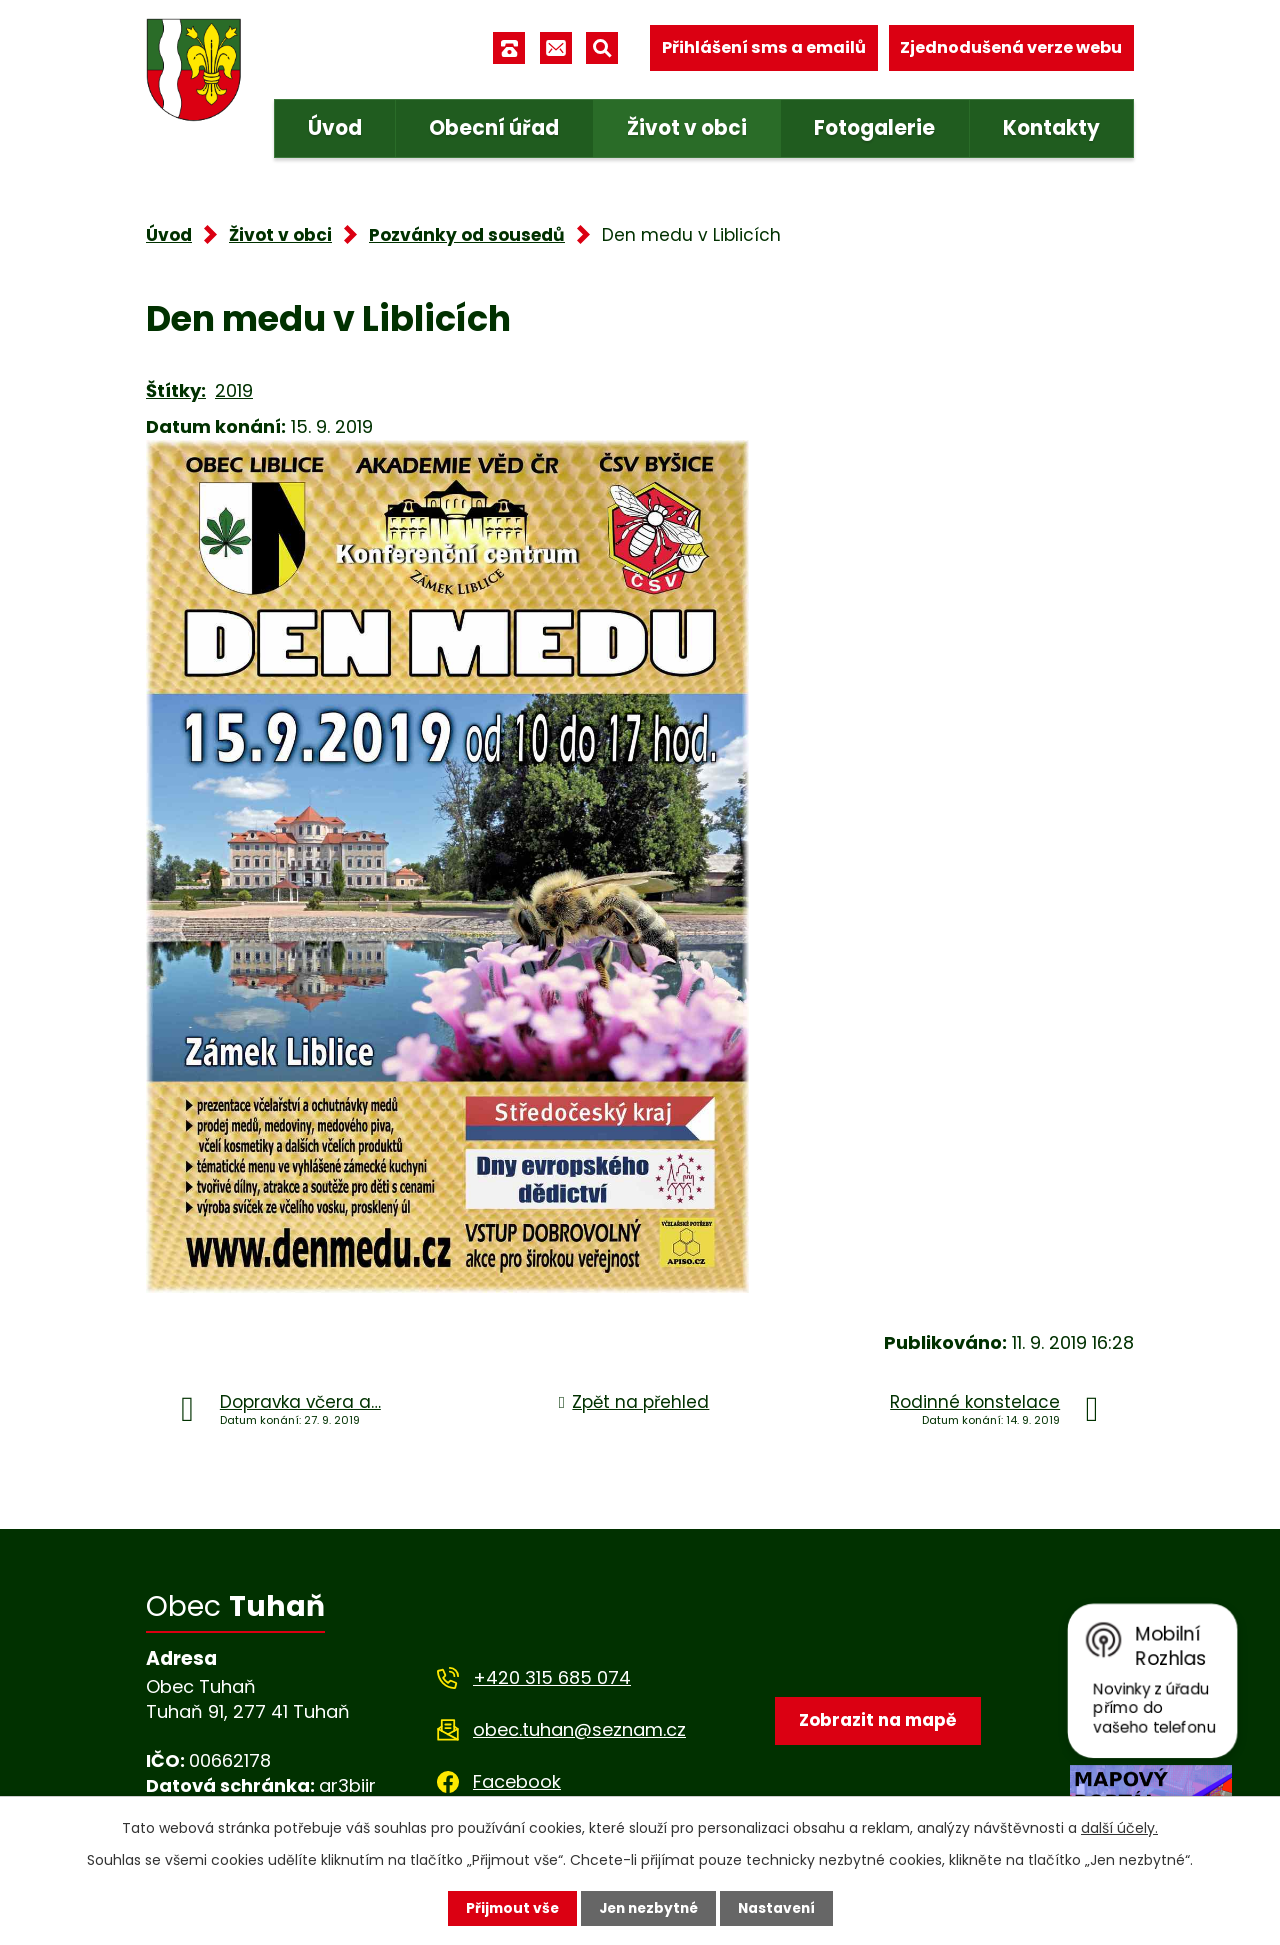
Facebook (517, 1781)
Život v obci (687, 128)
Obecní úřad (494, 128)
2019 (234, 390)
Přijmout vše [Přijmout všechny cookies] (507, 1908)
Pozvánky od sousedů (467, 235)
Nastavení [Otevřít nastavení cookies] (780, 1908)
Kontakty (1051, 128)
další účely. (1119, 1828)
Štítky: (176, 390)
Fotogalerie (874, 128)
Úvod (335, 128)
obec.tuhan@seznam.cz (579, 1729)
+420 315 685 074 (552, 1677)
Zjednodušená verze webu (1011, 47)
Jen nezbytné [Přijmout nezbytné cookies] (647, 1908)
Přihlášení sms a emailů (764, 47)
